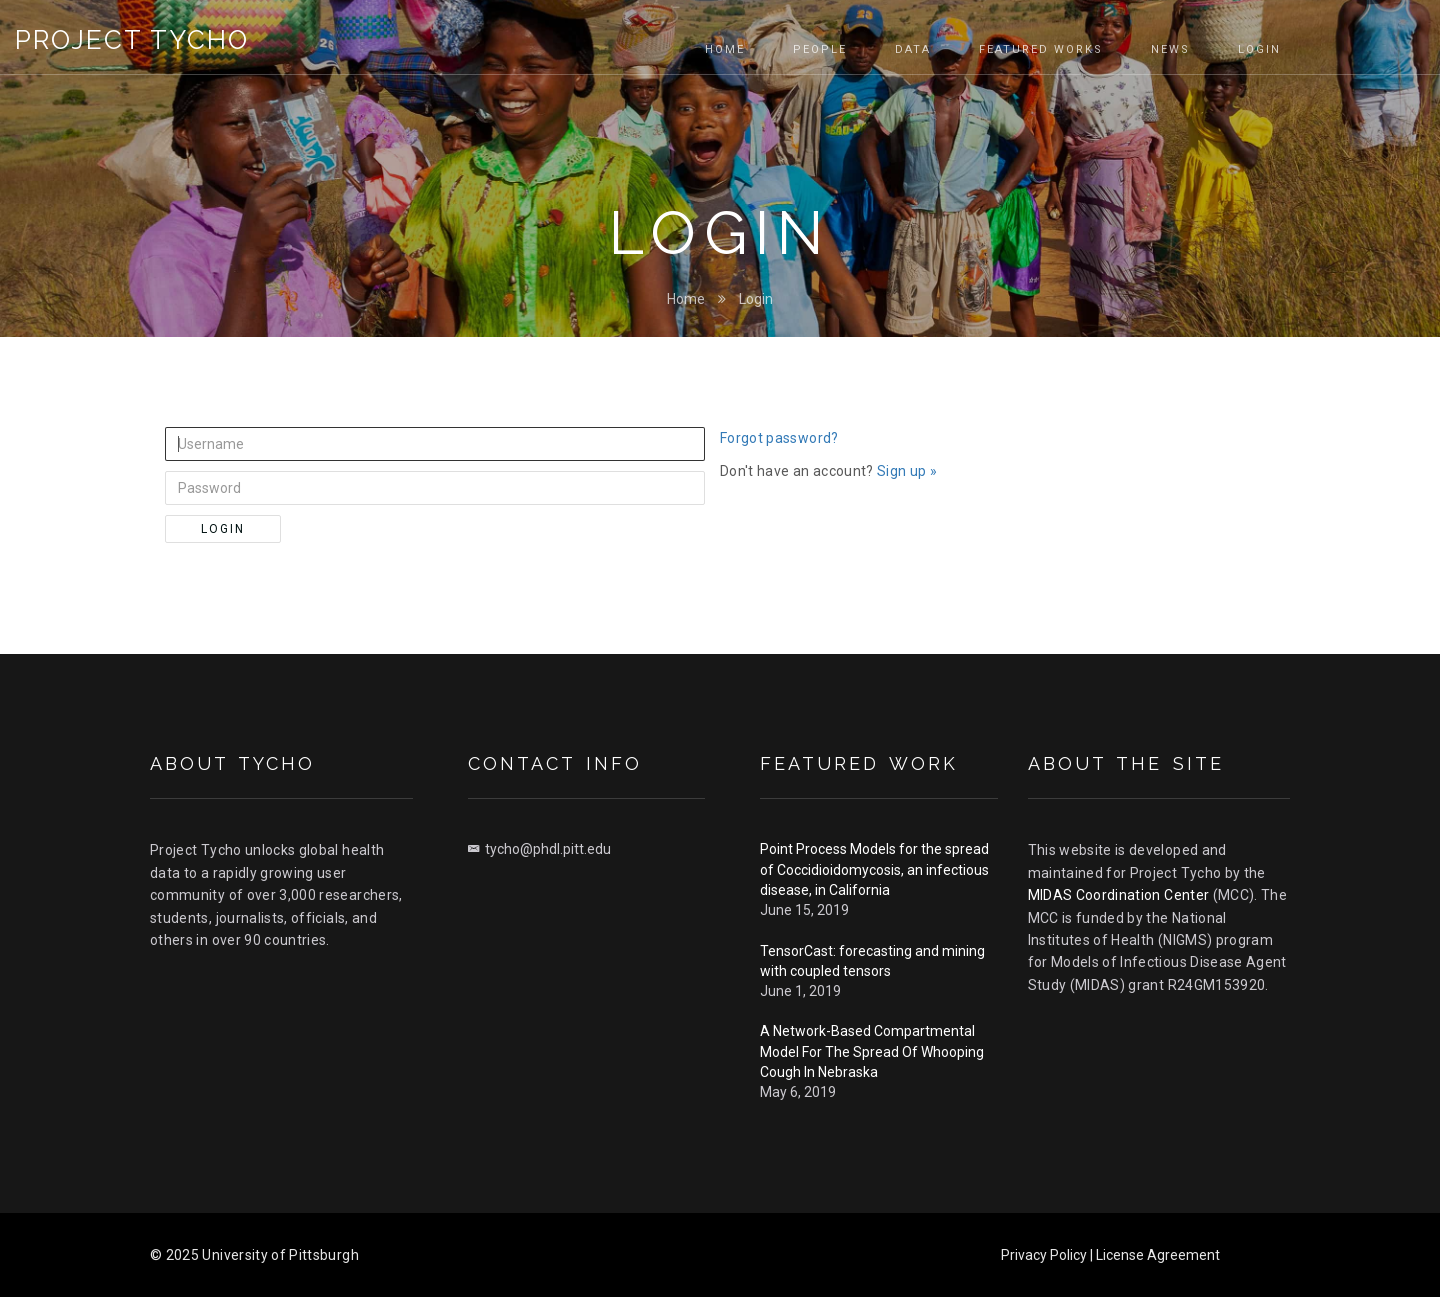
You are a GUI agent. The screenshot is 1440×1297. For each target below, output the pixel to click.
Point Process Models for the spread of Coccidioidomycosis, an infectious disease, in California (874, 869)
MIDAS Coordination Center (1119, 895)
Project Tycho (132, 40)
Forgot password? (779, 438)
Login (756, 299)
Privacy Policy (1044, 1255)
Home (686, 299)
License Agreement (1158, 1255)
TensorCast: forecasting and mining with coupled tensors (872, 961)
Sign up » (907, 471)
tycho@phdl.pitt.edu (539, 849)
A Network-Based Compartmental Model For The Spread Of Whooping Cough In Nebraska (872, 1051)
